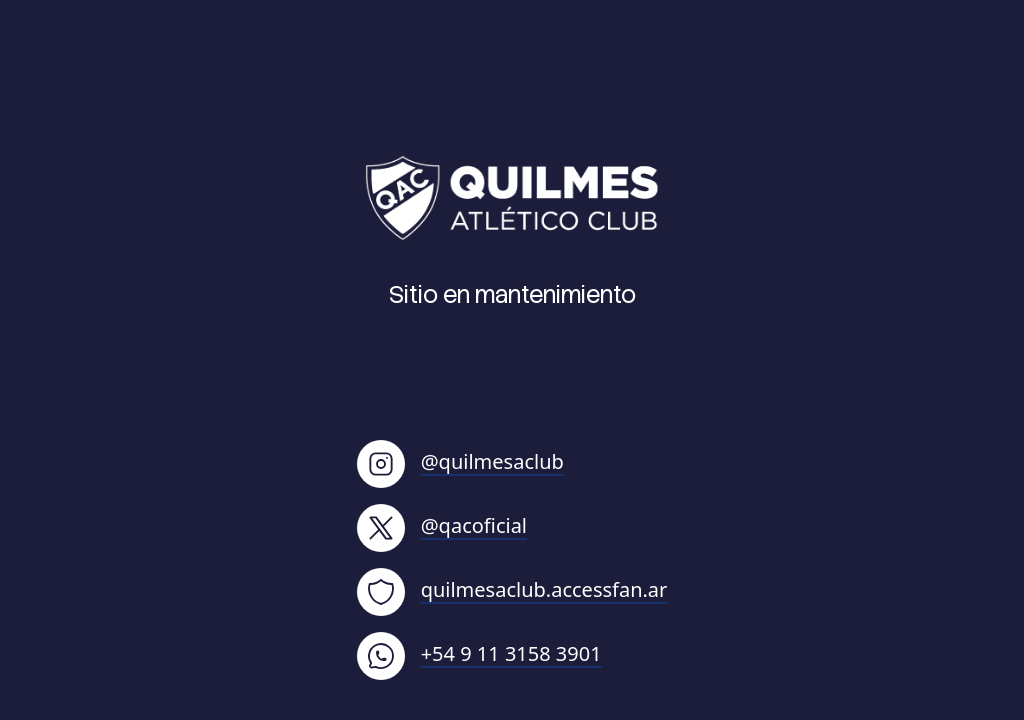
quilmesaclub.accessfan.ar (512, 589)
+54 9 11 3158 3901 (479, 653)
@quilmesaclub (460, 461)
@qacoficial (442, 525)
